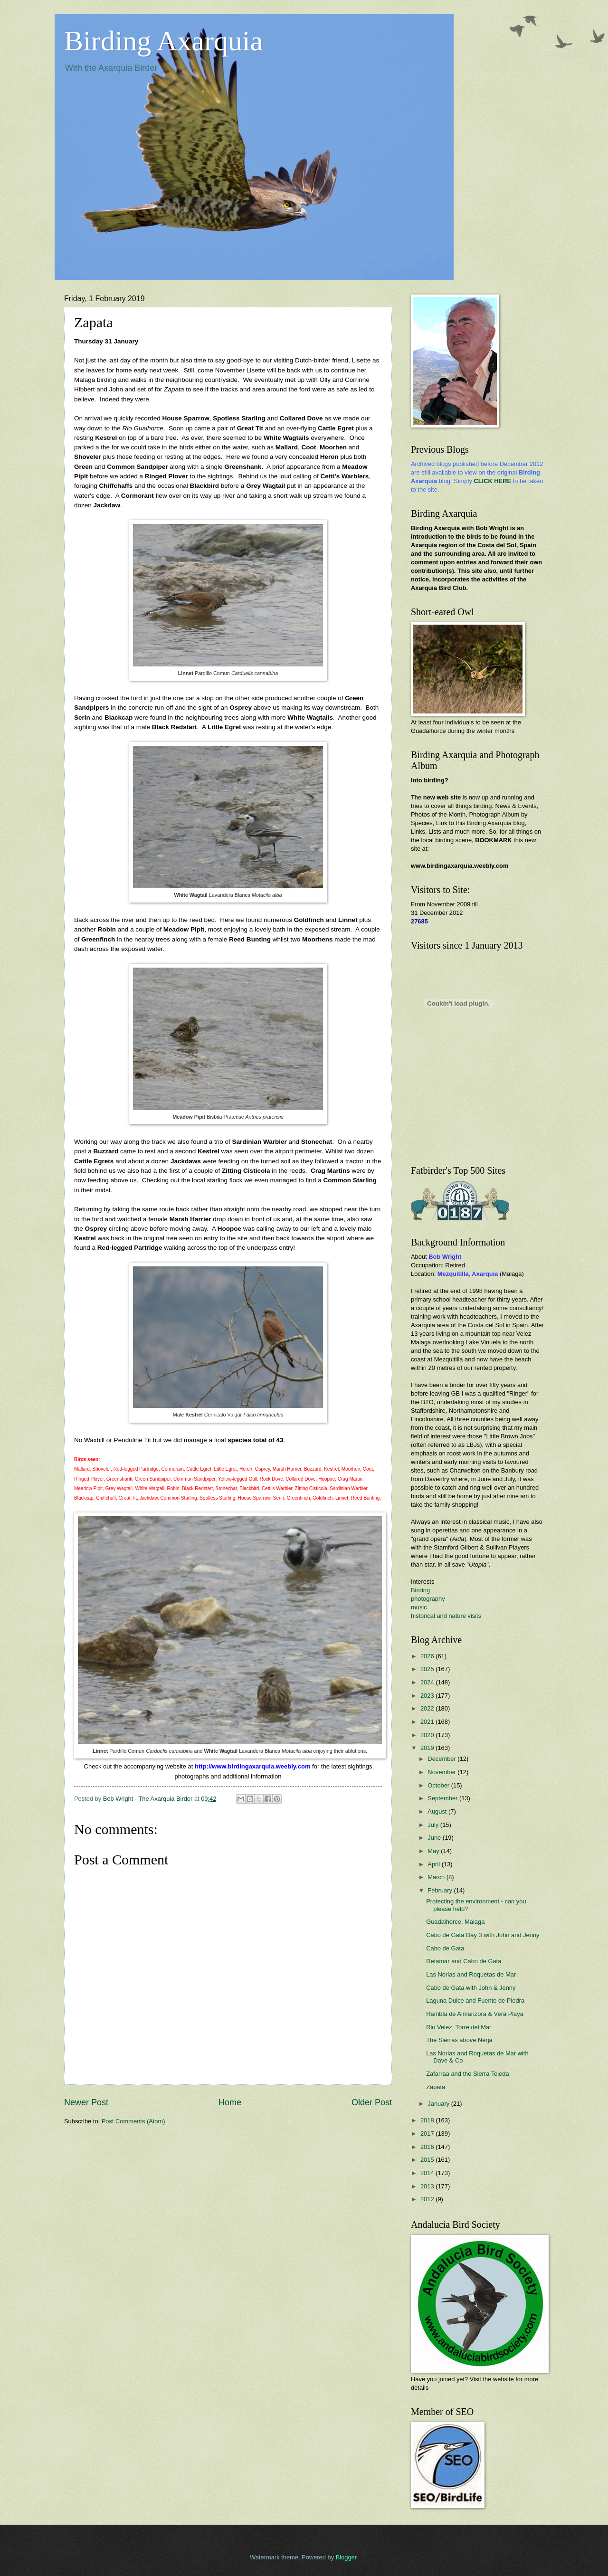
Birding (420, 1590)
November (442, 1772)
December (442, 1758)
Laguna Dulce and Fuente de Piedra (475, 2000)
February (441, 1890)
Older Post (372, 2102)
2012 (428, 2199)
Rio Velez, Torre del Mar (458, 2027)
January (439, 2103)
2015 (428, 2159)
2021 (428, 1721)
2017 (428, 2133)
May (434, 1850)
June (435, 1837)
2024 (428, 1682)
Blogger (346, 2557)
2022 (428, 1708)
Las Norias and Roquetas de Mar (471, 1974)
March (437, 1877)
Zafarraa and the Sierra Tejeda (467, 2073)
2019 (428, 1747)
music (419, 1607)
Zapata (435, 2087)
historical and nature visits (446, 1615)
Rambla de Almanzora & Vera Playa (474, 2013)
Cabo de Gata (445, 1948)
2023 (428, 1695)
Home (229, 2102)
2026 (428, 1656)
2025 (428, 1669)
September (443, 1798)
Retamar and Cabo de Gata (463, 1961)
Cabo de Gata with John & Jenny (470, 1987)
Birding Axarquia (163, 41)
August (438, 1811)
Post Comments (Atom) (133, 2121)
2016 (428, 2146)
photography (428, 1598)
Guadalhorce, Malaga (455, 1921)
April (434, 1864)
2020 (428, 1735)
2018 (428, 2120)
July (434, 1824)
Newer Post (86, 2102)
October (439, 1785)
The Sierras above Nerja (459, 2040)
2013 (428, 2186)
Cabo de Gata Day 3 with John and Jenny (482, 1935)
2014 (428, 2173)
